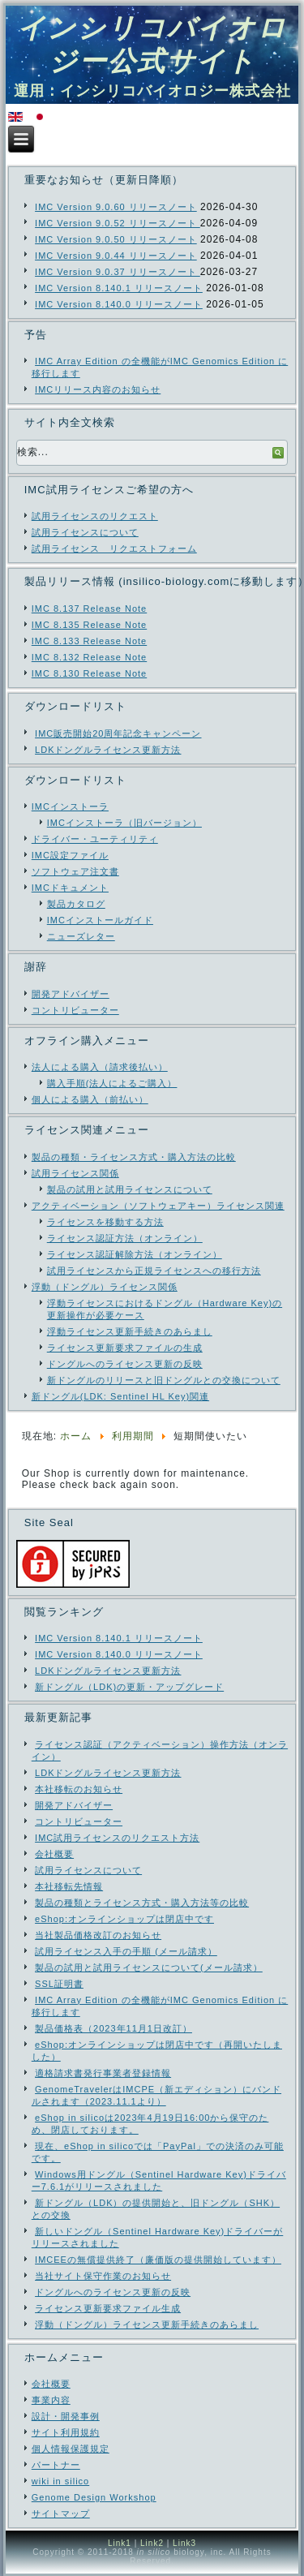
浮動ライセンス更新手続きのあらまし (129, 1331)
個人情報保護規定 (70, 2448)
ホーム (76, 1436)
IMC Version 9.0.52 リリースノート (117, 223)
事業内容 (51, 2400)
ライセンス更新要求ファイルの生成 (125, 1348)
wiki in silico (60, 2481)
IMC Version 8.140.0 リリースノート (119, 304)
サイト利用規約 (66, 2432)
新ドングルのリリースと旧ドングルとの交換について (163, 1380)
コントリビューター (75, 1010)
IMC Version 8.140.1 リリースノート (119, 288)
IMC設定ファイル (70, 855)
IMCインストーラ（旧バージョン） (124, 823)
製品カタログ (76, 904)
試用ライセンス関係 (75, 1173)
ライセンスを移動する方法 (105, 1222)
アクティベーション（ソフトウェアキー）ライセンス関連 (158, 1206)
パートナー (56, 2465)
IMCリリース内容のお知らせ (98, 389)
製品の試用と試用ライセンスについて (129, 1189)
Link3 (184, 2543)
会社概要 (51, 2384)
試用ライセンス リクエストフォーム (114, 548)
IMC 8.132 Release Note (89, 657)
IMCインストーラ (70, 806)
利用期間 (133, 1436)
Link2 (152, 2543)
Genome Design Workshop (94, 2497)
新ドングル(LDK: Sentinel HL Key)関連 (120, 1396)
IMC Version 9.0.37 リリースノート (117, 272)
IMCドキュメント (70, 887)
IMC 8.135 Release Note (89, 625)
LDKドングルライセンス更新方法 (108, 750)
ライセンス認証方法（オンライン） (125, 1238)
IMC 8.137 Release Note (89, 608)
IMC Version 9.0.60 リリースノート (116, 207)
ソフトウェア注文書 (75, 871)
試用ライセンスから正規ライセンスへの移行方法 (154, 1270)
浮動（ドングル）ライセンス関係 (105, 1287)
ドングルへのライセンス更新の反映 (125, 1364)
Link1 (119, 2543)
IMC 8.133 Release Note (89, 641)
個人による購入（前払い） (90, 1099)
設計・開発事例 (66, 2416)
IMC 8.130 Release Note (89, 673)
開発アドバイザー (70, 994)
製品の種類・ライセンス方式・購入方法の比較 (134, 1157)
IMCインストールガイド (100, 920)
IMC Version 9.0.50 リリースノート (116, 239)
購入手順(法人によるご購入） (112, 1083)
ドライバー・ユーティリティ (95, 839)
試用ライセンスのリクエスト (95, 516)
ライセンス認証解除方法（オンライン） (134, 1254)
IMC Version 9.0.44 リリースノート (116, 255)
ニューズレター (81, 936)
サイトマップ (61, 2513)
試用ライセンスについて (85, 532)
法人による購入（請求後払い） (100, 1067)
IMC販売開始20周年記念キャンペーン (118, 733)
